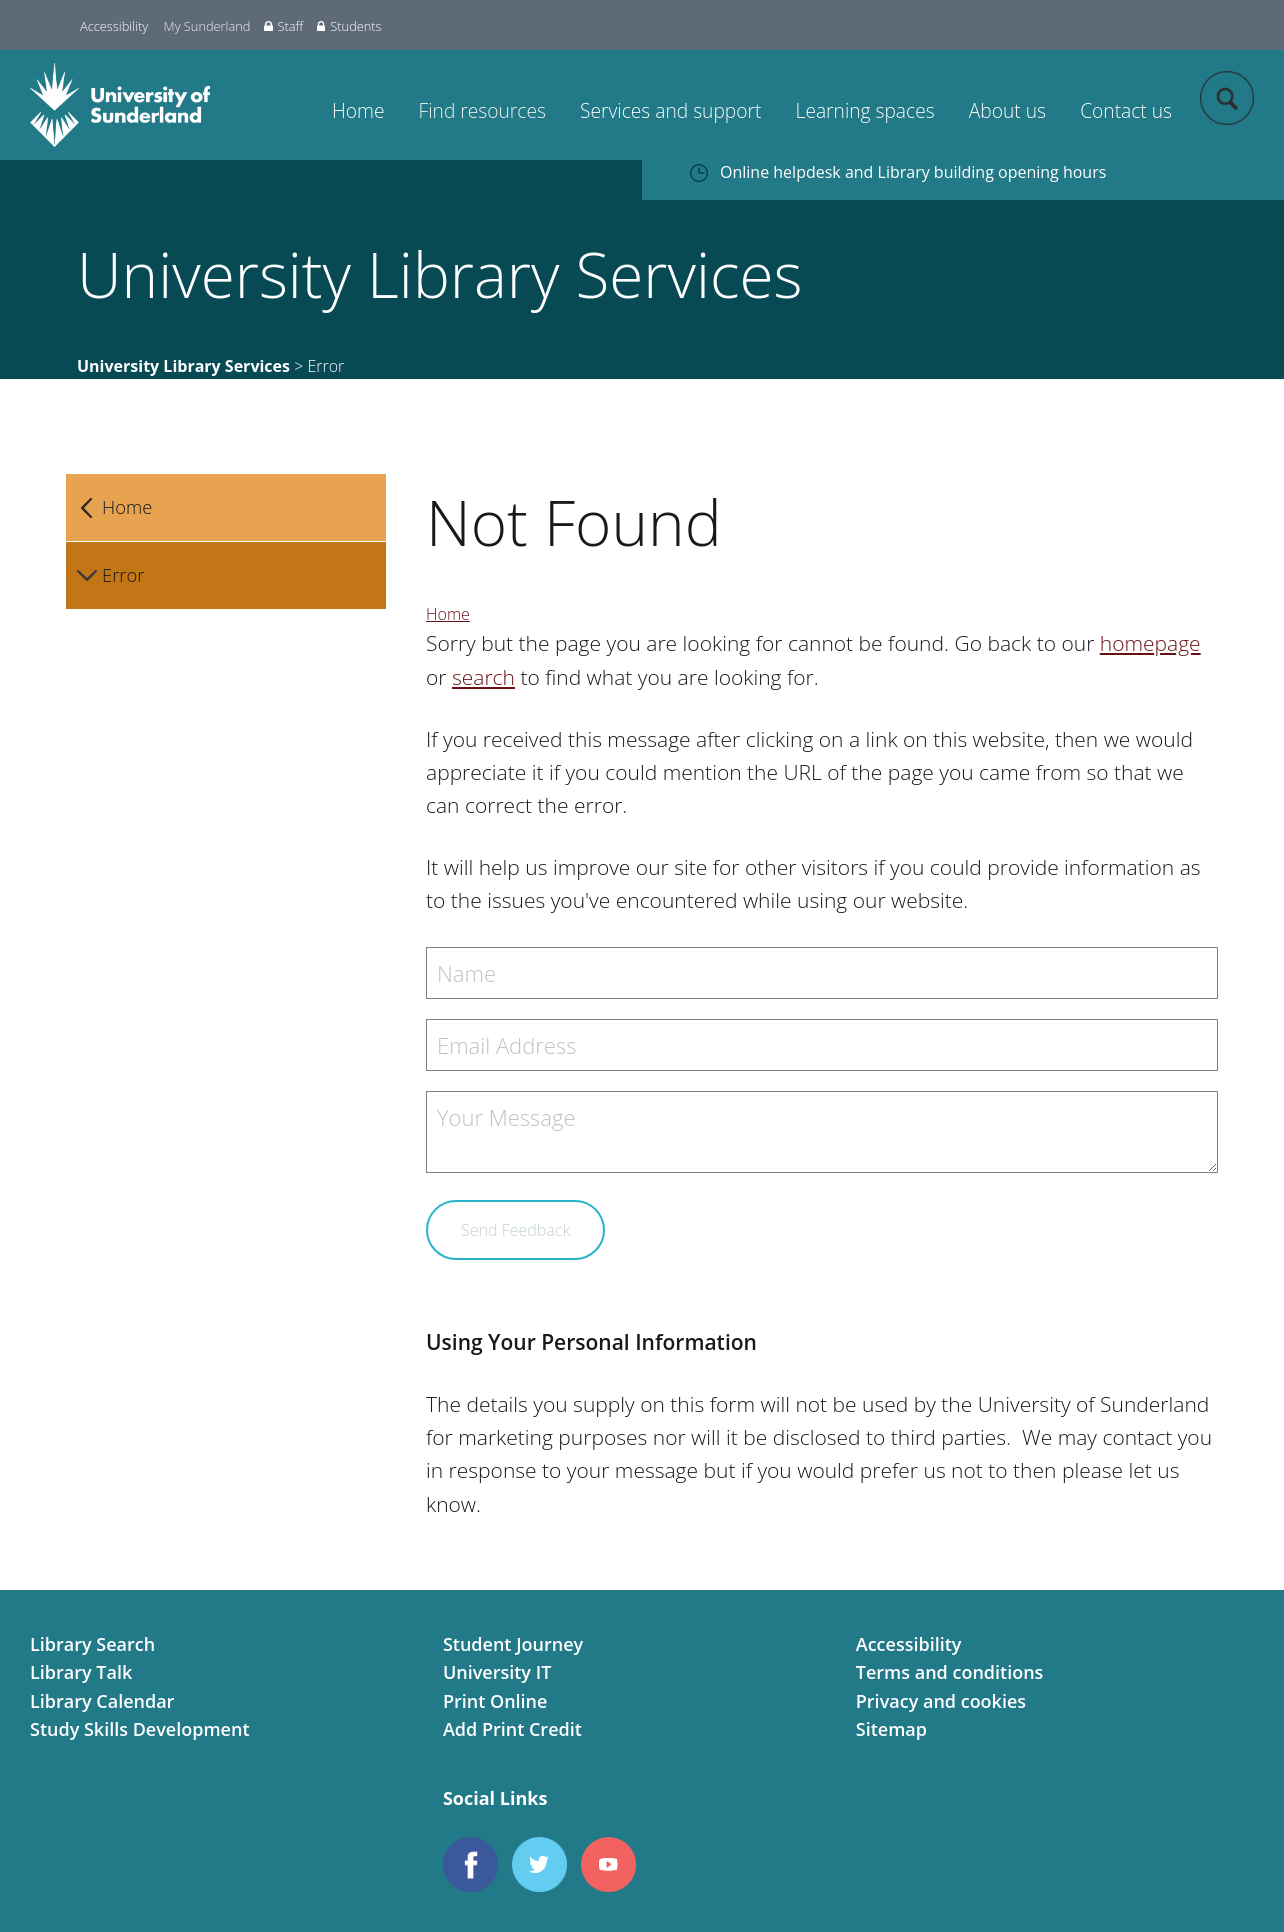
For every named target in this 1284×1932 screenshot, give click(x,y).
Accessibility (114, 26)
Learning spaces (865, 110)
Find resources (482, 110)
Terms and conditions (950, 1672)
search (483, 677)
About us (1007, 110)
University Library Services (183, 366)
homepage (1150, 643)
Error (123, 574)
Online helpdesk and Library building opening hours (913, 172)
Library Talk (81, 1672)
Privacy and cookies (941, 1701)
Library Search (92, 1644)
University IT (497, 1672)
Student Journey (513, 1644)
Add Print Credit (512, 1729)
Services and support (670, 110)
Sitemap (891, 1729)
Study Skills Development (140, 1729)
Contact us (1126, 110)
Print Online (495, 1701)
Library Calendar (102, 1701)
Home (358, 110)
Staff (283, 26)
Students (349, 26)
